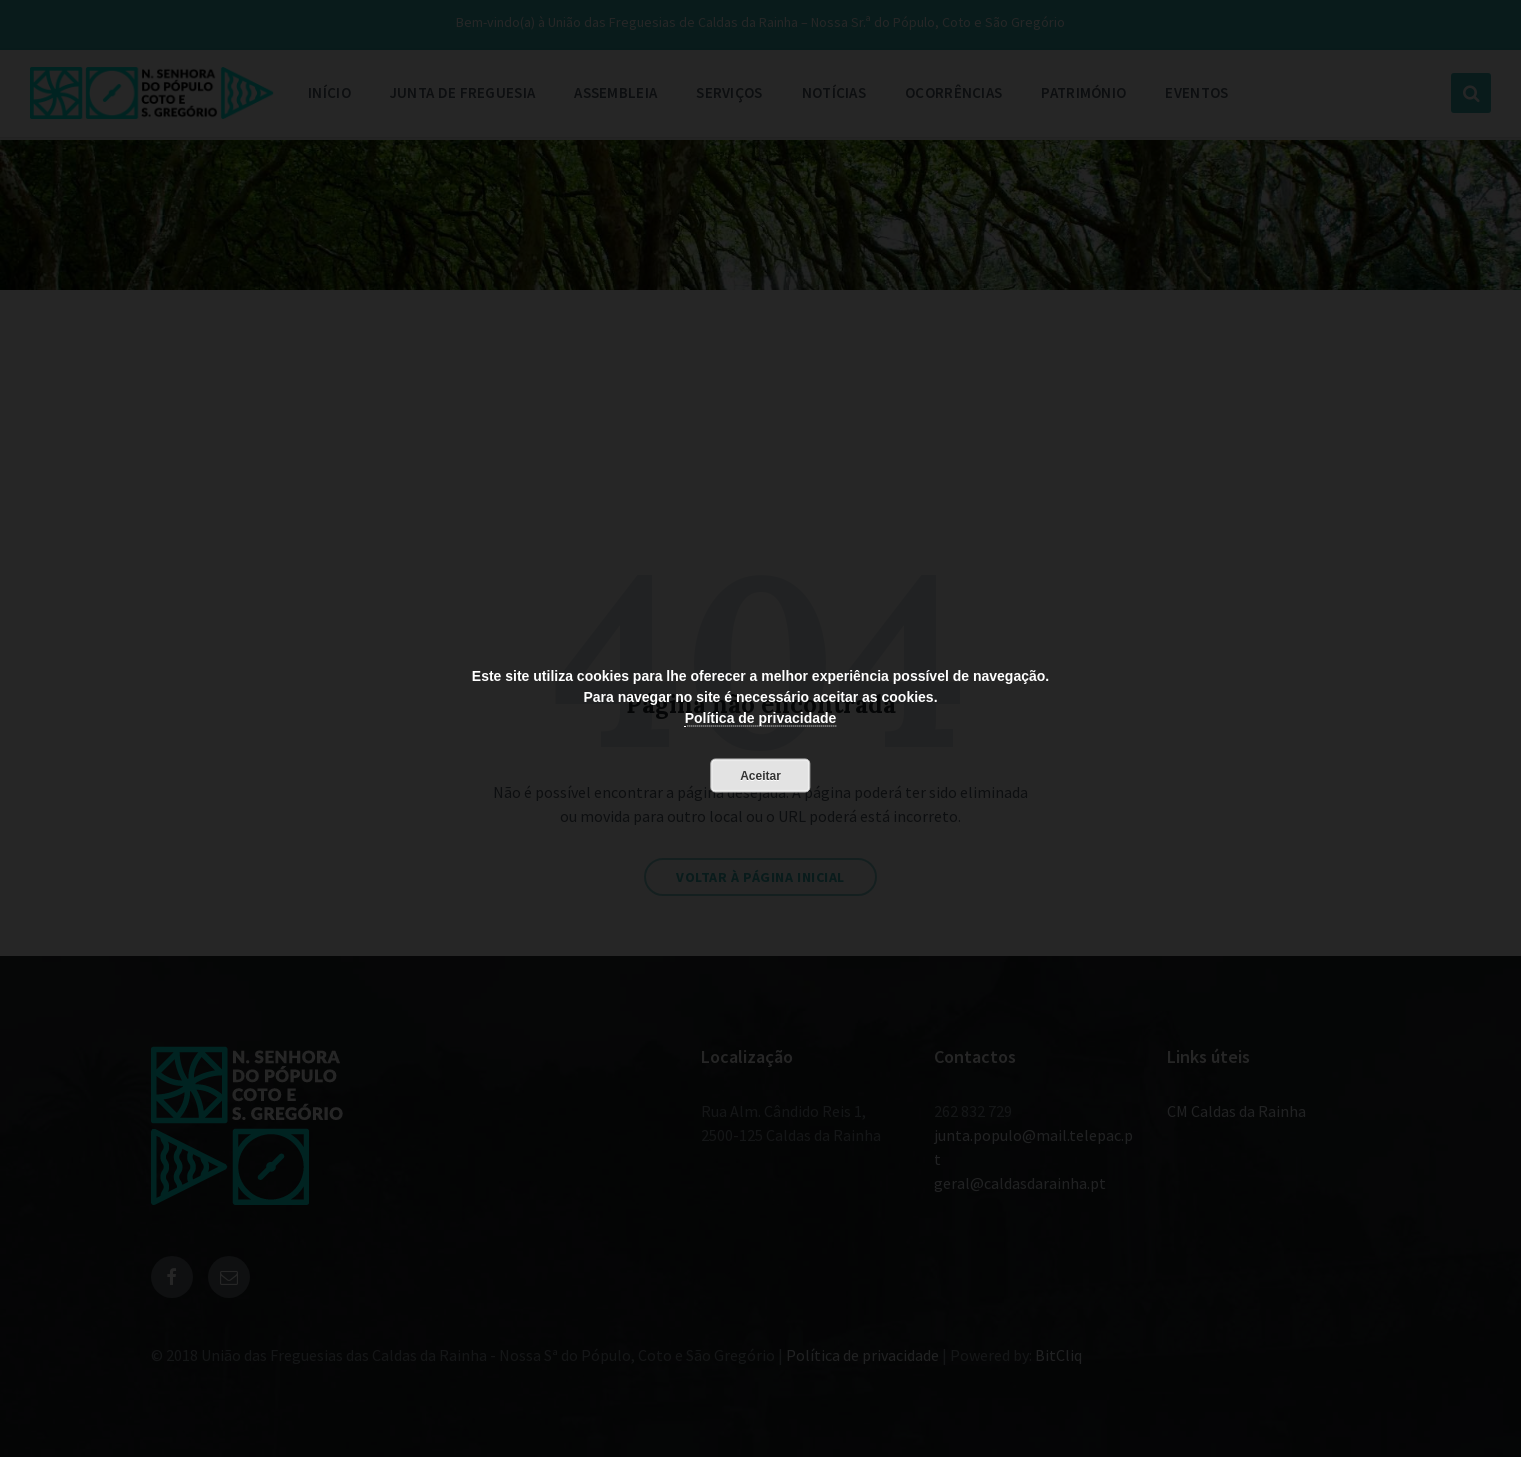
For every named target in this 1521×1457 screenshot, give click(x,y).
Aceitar (760, 775)
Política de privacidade (761, 717)
